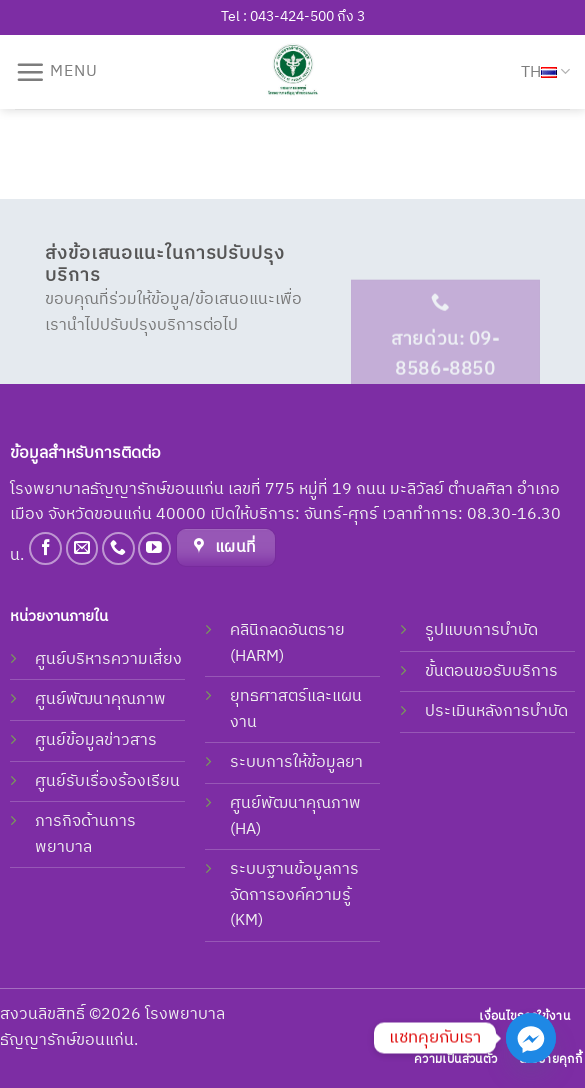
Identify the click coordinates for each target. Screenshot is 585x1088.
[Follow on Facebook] (45, 548)
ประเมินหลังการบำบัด (496, 711)
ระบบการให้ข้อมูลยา (296, 762)
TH (545, 72)
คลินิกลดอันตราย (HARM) (287, 643)
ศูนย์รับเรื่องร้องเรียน (107, 781)
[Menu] (56, 72)
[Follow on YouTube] (154, 548)
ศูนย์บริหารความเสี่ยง (108, 659)
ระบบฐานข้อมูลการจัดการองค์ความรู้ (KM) (294, 895)
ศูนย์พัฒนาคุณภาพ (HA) (295, 816)
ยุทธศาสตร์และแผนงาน (296, 709)
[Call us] (118, 548)
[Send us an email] (82, 548)
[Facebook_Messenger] (531, 1038)
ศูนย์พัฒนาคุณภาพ (100, 699)
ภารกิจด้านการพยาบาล (85, 834)
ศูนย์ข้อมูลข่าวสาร (96, 740)
